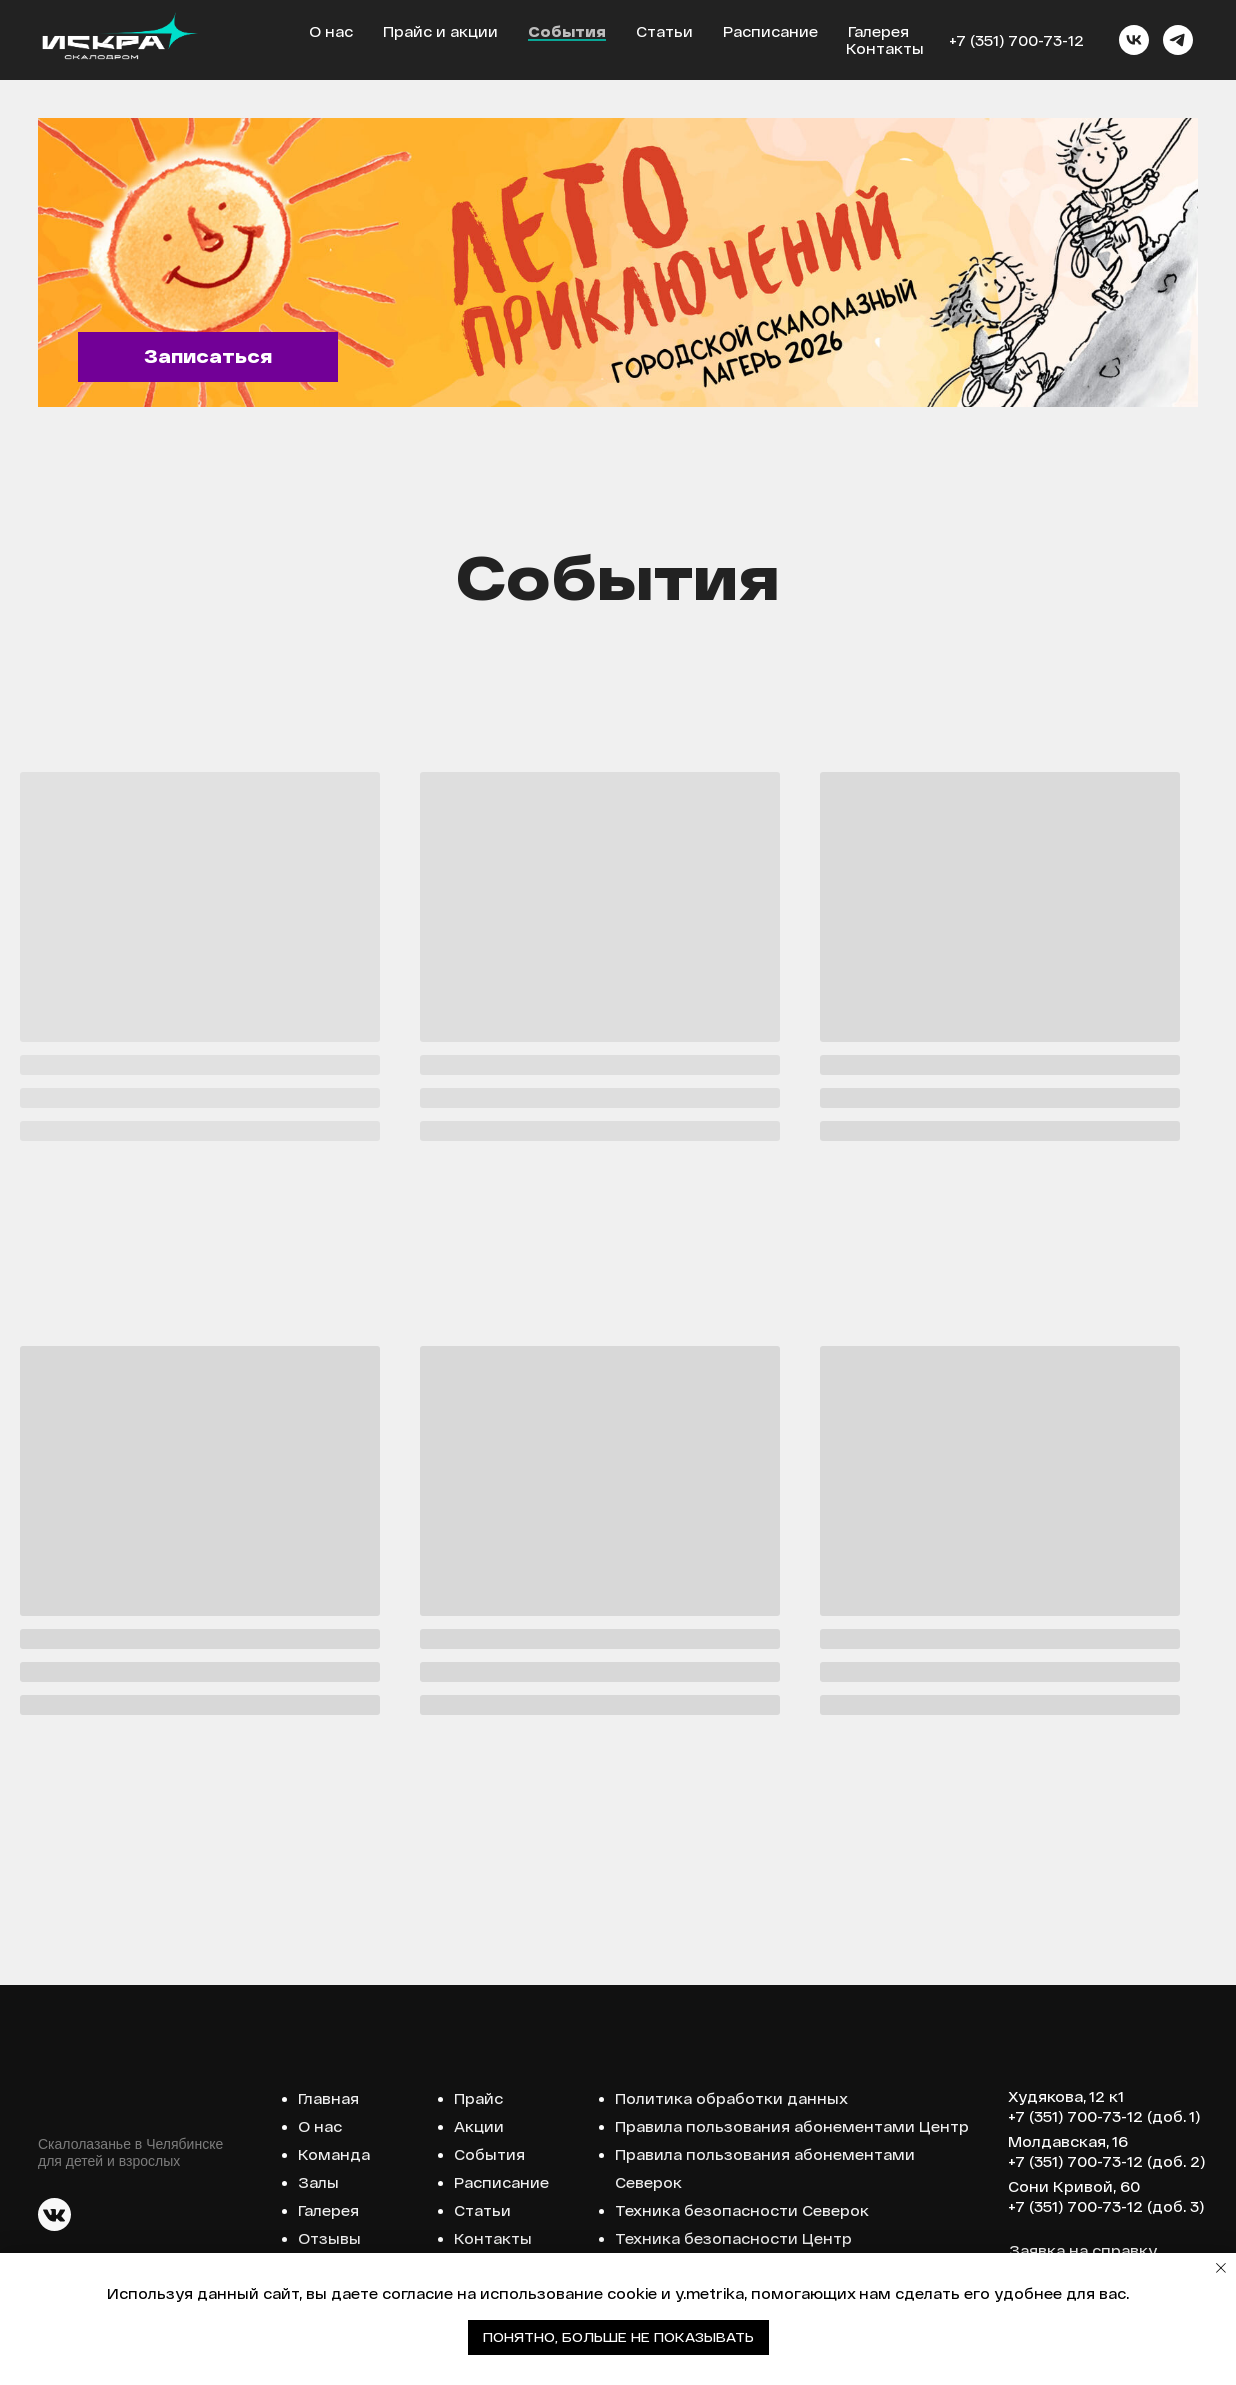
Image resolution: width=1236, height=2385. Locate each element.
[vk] (1134, 40)
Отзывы (329, 2238)
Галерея (878, 31)
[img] (618, 262)
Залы (318, 2182)
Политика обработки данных (731, 2098)
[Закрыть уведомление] (1221, 2268)
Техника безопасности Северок (742, 2210)
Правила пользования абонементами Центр (792, 2126)
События (567, 31)
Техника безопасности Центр (733, 2238)
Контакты (885, 48)
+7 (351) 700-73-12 (1016, 40)
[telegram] (1178, 40)
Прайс (478, 2098)
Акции (479, 2126)
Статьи (664, 31)
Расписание (770, 31)
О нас (331, 31)
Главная (328, 2098)
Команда (334, 2154)
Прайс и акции (440, 31)
